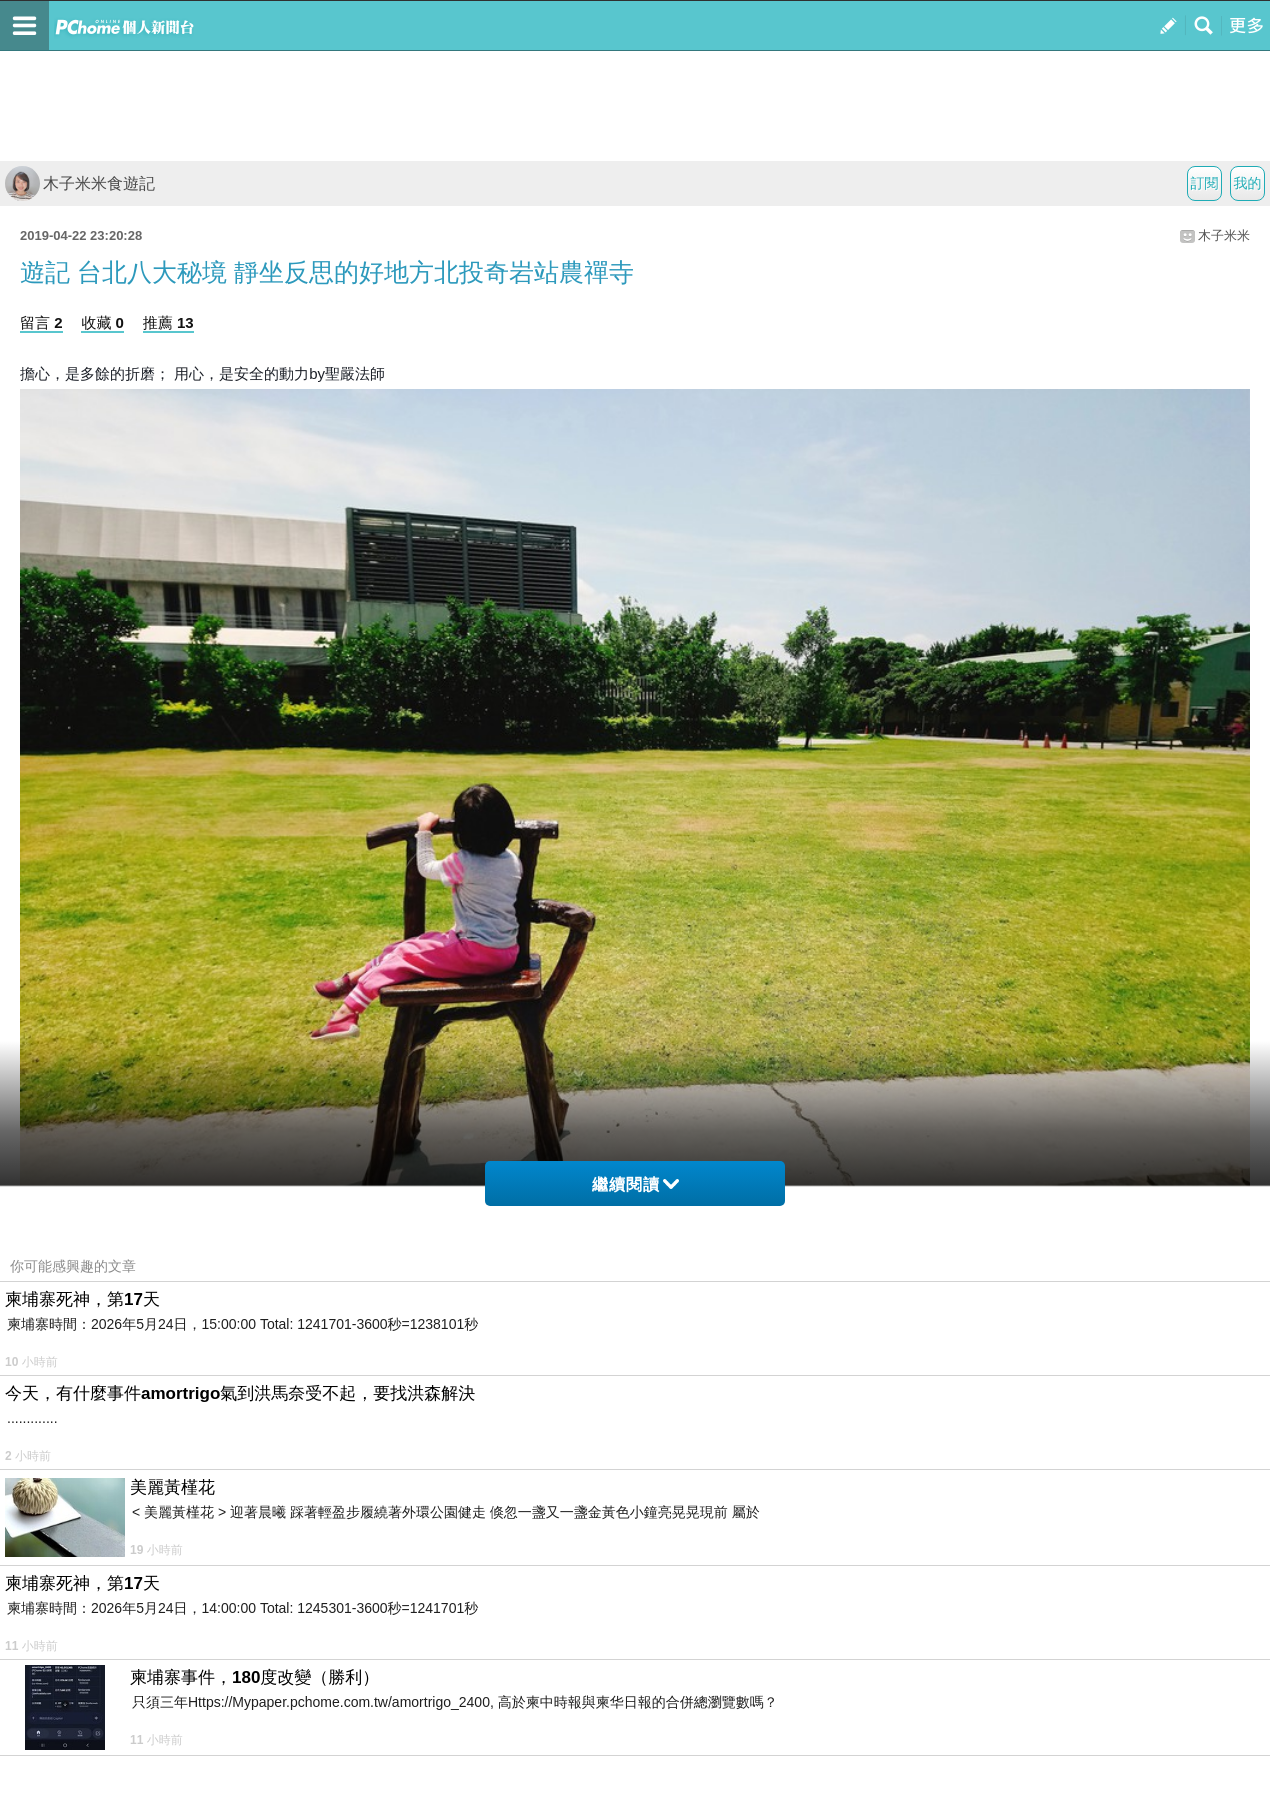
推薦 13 (168, 322)
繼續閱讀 (635, 1184)
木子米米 (1224, 235)
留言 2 (41, 322)
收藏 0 (102, 322)
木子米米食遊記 (80, 183)
